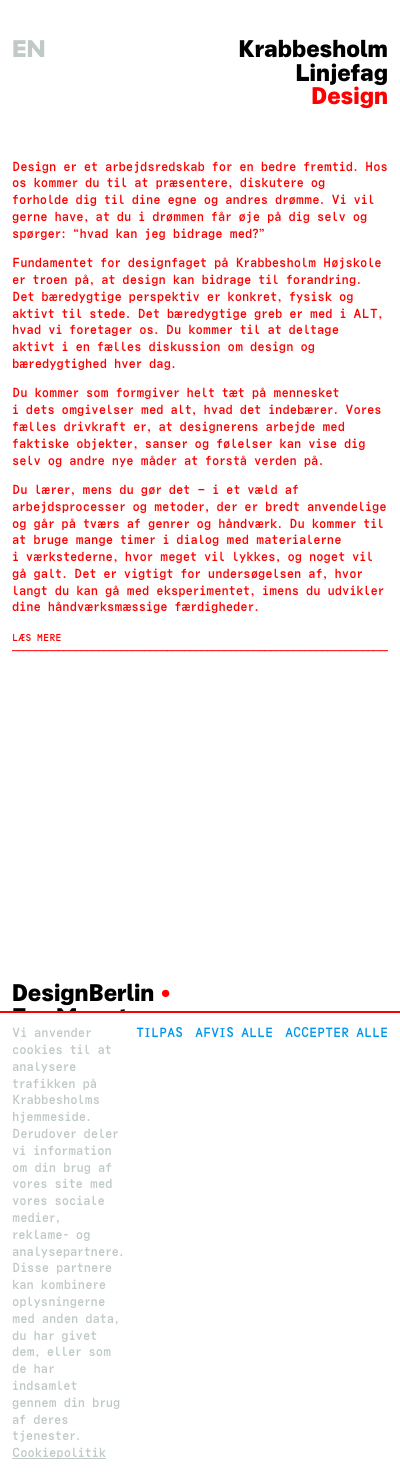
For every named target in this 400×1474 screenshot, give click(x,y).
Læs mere (37, 638)
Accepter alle (336, 1032)
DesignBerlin (83, 993)
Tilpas (159, 1032)
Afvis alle (234, 1032)
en (29, 49)
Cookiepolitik (59, 1452)
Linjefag (342, 73)
